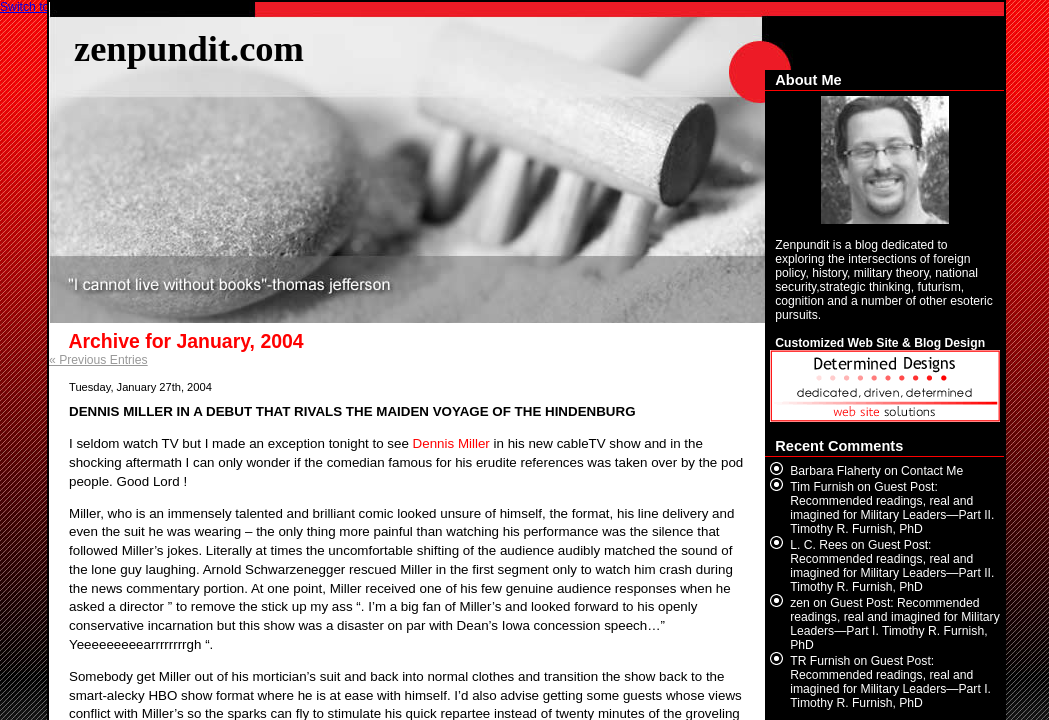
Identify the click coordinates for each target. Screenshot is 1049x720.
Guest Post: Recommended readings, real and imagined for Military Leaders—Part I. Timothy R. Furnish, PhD (894, 624)
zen (800, 603)
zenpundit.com (189, 48)
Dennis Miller (451, 443)
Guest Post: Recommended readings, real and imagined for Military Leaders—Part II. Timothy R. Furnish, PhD (892, 508)
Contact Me (932, 471)
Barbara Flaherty (835, 471)
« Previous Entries (98, 360)
